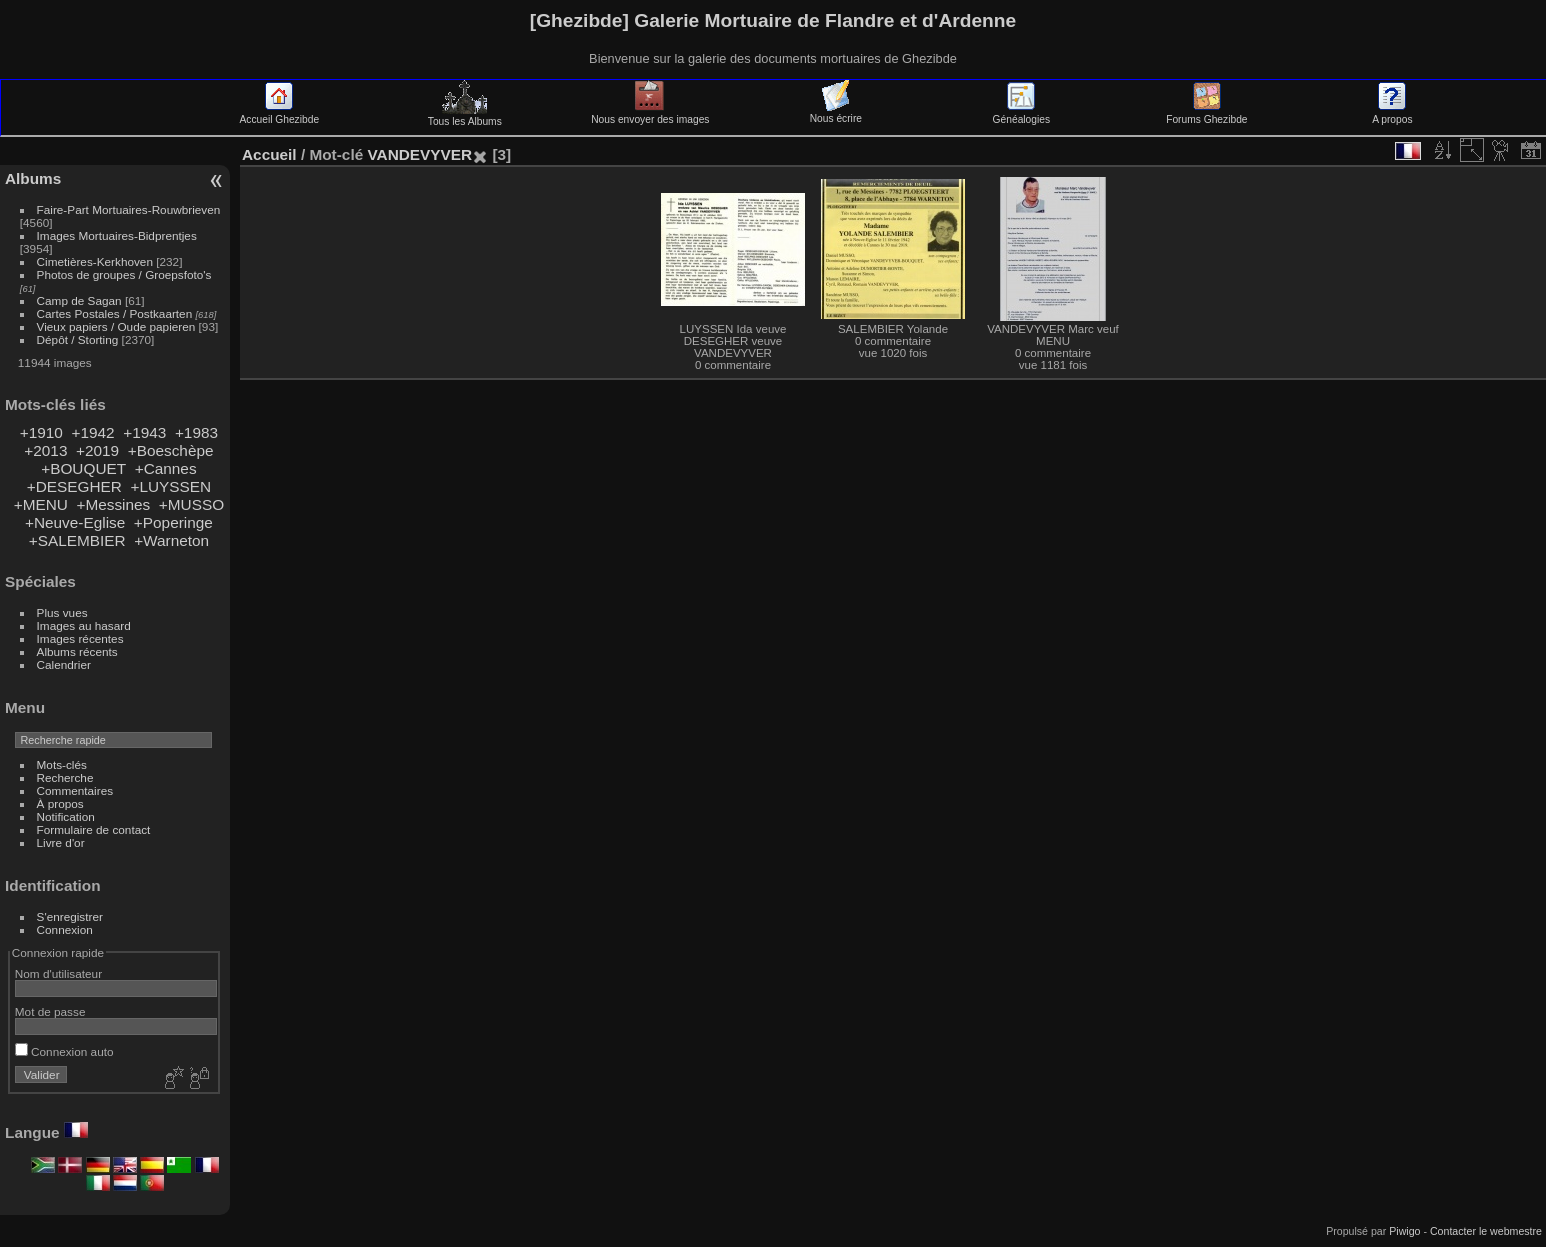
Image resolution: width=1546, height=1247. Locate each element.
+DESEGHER (74, 486)
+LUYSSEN (170, 486)
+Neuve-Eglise (75, 522)
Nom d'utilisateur (58, 973)
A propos (1392, 114)
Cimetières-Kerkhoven (95, 261)
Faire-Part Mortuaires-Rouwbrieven (129, 209)
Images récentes (80, 638)
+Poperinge (173, 522)
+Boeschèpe (171, 450)
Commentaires (75, 790)
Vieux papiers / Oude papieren (116, 326)
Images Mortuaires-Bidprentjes (117, 235)
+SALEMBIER (77, 540)
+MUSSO (191, 504)
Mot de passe (50, 1011)
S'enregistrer (70, 916)
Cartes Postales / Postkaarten (115, 313)
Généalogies (1021, 114)
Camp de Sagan (79, 300)
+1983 (196, 432)
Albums (33, 178)
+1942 (92, 432)
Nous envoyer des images (650, 114)
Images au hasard (84, 625)
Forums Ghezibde (1206, 114)
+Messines (113, 504)
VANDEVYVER (419, 154)
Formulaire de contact (94, 829)
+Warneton (171, 540)
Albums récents (77, 651)
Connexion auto (64, 1051)
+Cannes (166, 468)
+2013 (45, 450)
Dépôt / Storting (78, 339)
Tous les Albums (465, 116)
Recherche (65, 777)
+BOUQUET (83, 468)
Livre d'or (61, 842)
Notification (66, 816)
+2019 (97, 450)
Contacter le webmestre (1486, 1231)
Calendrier (64, 664)
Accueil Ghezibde (279, 114)
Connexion (65, 929)
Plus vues (62, 612)
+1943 (144, 432)
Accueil (269, 154)
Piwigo (1404, 1231)
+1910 (41, 432)
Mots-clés (62, 764)
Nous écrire (836, 113)
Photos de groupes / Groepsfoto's (124, 274)
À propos (60, 803)
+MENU (41, 504)
